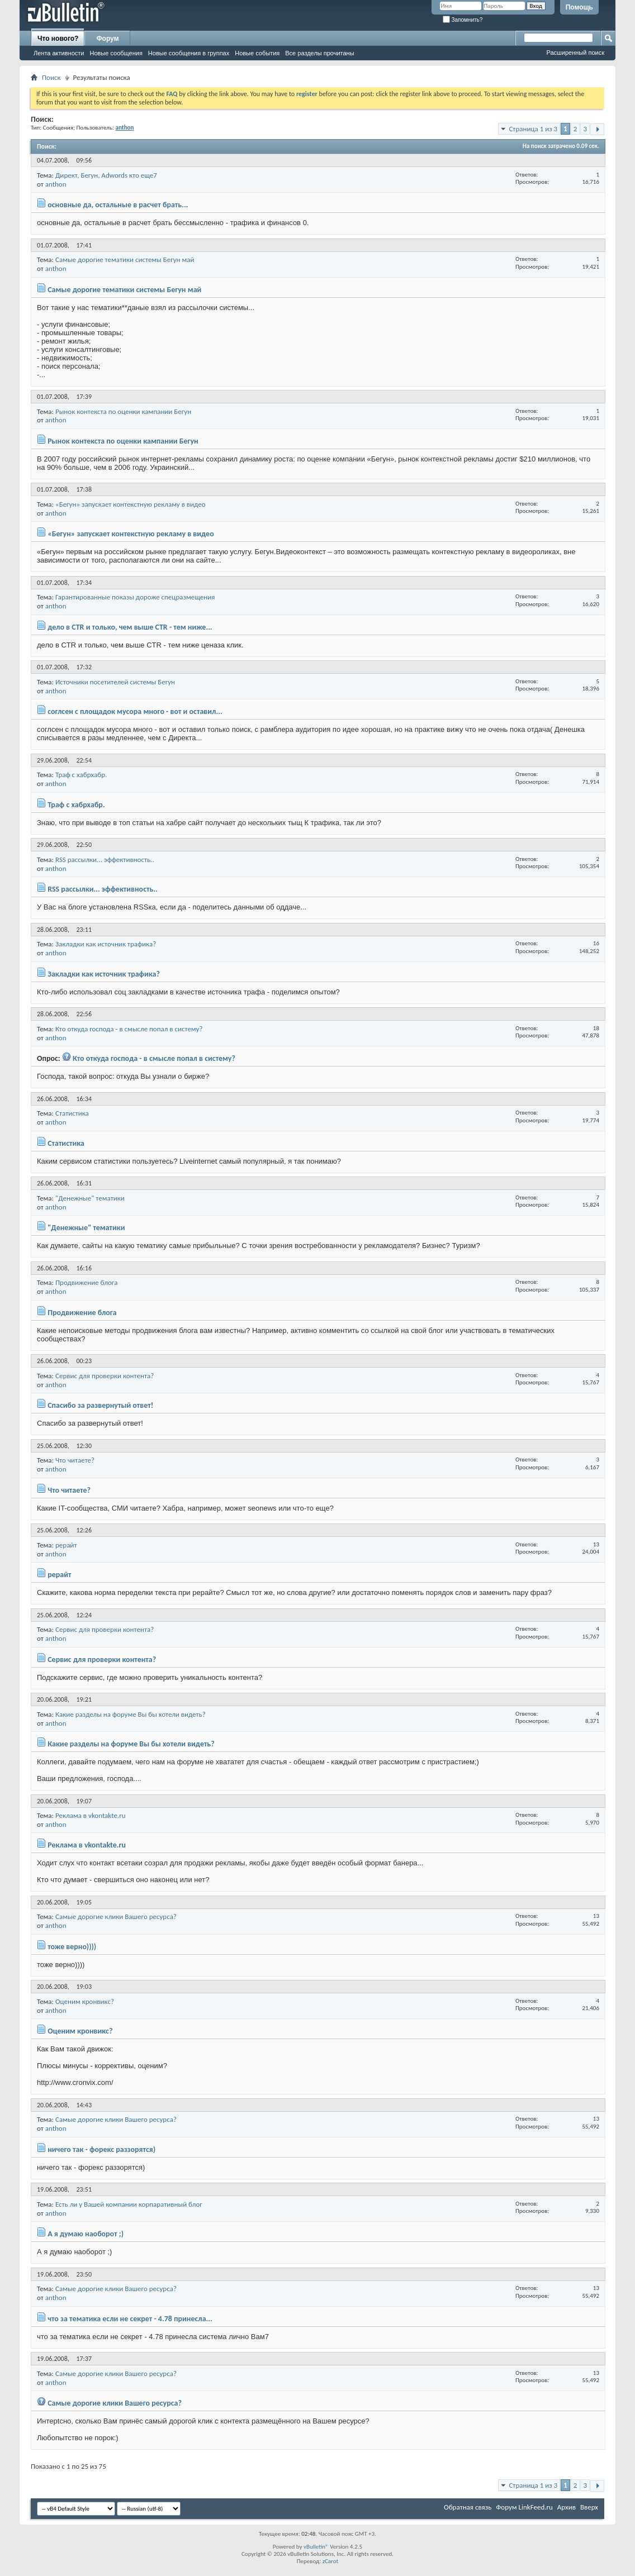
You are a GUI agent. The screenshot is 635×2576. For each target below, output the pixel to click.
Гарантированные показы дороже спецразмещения (135, 597)
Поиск (51, 77)
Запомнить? (463, 20)
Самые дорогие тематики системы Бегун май (124, 259)
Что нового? (57, 38)
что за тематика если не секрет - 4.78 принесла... (130, 2318)
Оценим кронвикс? (84, 2001)
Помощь (579, 7)
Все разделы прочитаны (319, 53)
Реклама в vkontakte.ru (90, 1815)
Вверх (589, 2507)
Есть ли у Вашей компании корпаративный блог (128, 2204)
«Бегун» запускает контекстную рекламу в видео (130, 504)
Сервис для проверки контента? (104, 1376)
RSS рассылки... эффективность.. (104, 859)
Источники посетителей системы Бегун (115, 682)
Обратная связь (467, 2507)
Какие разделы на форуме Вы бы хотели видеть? (130, 1714)
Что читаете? (74, 1460)
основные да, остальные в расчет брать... (118, 204)
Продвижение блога (86, 1282)
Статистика (72, 1113)
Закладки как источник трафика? (105, 944)
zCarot (331, 2561)
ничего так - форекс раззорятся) (101, 2149)
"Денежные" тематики (90, 1198)
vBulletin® (316, 2546)
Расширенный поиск (575, 52)
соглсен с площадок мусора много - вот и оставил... (135, 711)
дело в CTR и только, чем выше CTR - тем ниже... (130, 627)
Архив (566, 2507)
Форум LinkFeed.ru (524, 2507)
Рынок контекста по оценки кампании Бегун (123, 411)
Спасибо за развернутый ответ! (100, 1405)
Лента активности (59, 53)
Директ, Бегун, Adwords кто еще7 (106, 175)
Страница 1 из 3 (533, 129)
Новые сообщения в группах (188, 53)
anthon (56, 184)
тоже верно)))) (72, 1946)
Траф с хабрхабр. (81, 774)
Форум (107, 38)
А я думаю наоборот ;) (86, 2234)
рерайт (66, 1545)
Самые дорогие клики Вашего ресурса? (116, 1916)
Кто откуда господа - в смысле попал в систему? (128, 1029)
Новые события (257, 53)
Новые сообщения (115, 53)
